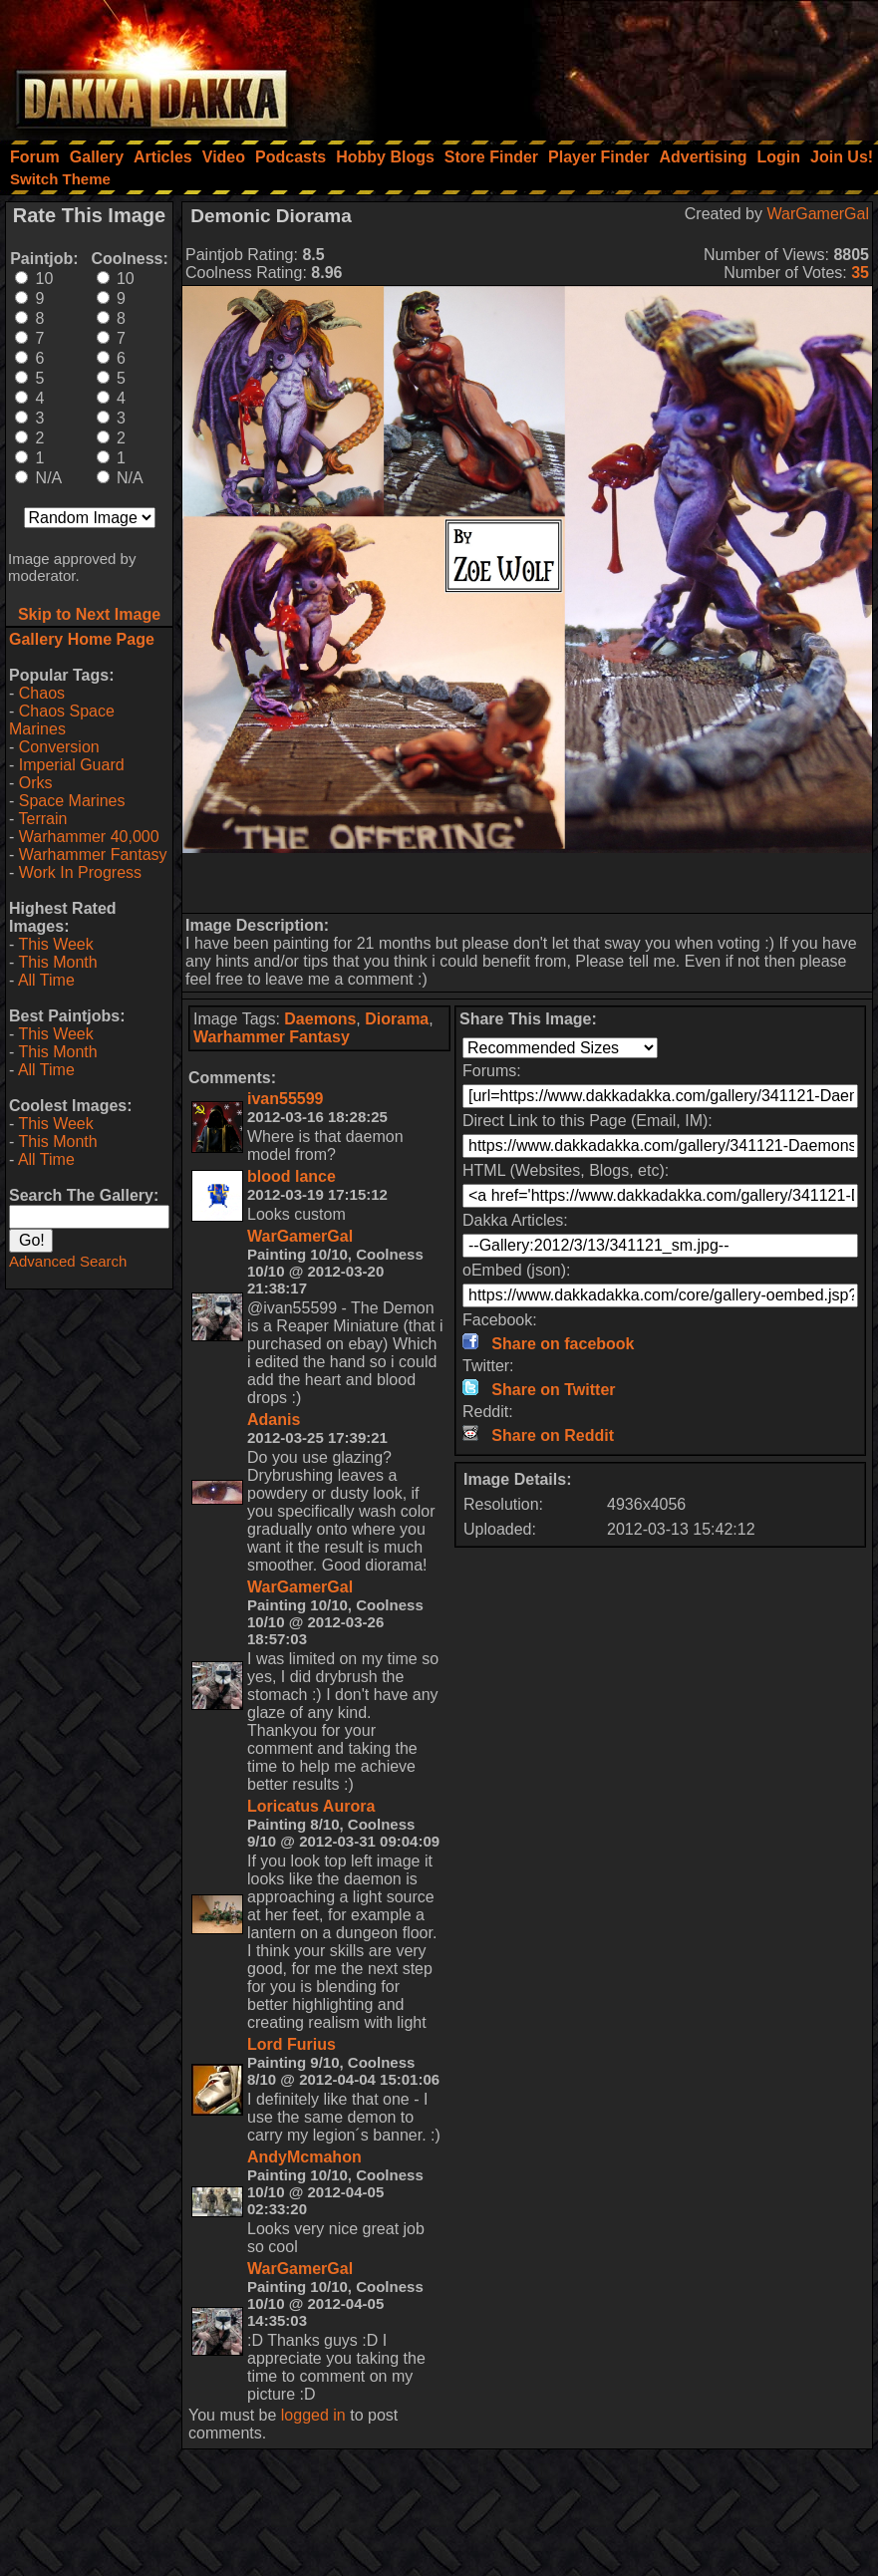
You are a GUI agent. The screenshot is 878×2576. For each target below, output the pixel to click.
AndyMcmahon (304, 2156)
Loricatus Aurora (311, 1806)
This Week (55, 944)
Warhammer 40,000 (89, 836)
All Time (46, 980)
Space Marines (72, 800)
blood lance (291, 1176)
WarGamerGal (817, 213)
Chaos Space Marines (62, 720)
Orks (36, 782)
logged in (313, 2415)
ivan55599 (285, 1098)
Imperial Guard (72, 764)
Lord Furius (291, 2044)
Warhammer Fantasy (93, 854)
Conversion (59, 746)
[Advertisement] (610, 65)
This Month (57, 962)
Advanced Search (68, 1261)
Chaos (42, 693)
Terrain (42, 818)
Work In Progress (80, 872)
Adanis (273, 1419)
